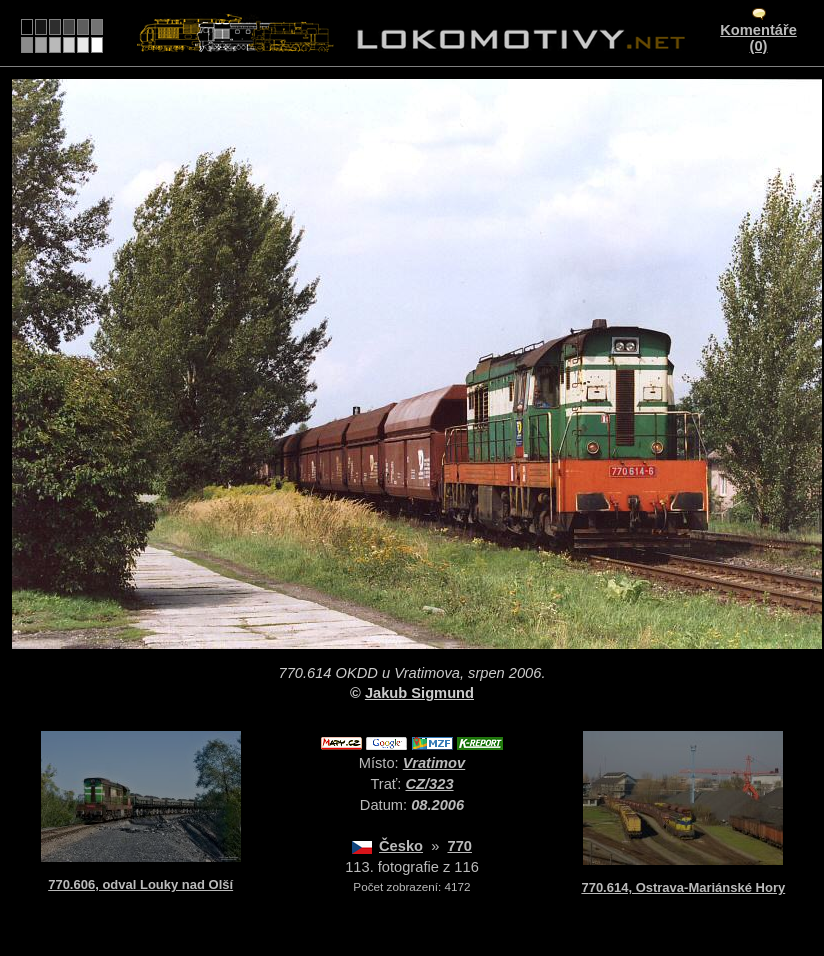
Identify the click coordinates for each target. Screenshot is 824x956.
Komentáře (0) (758, 38)
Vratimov (434, 763)
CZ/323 (430, 784)
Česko (401, 846)
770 (459, 846)
